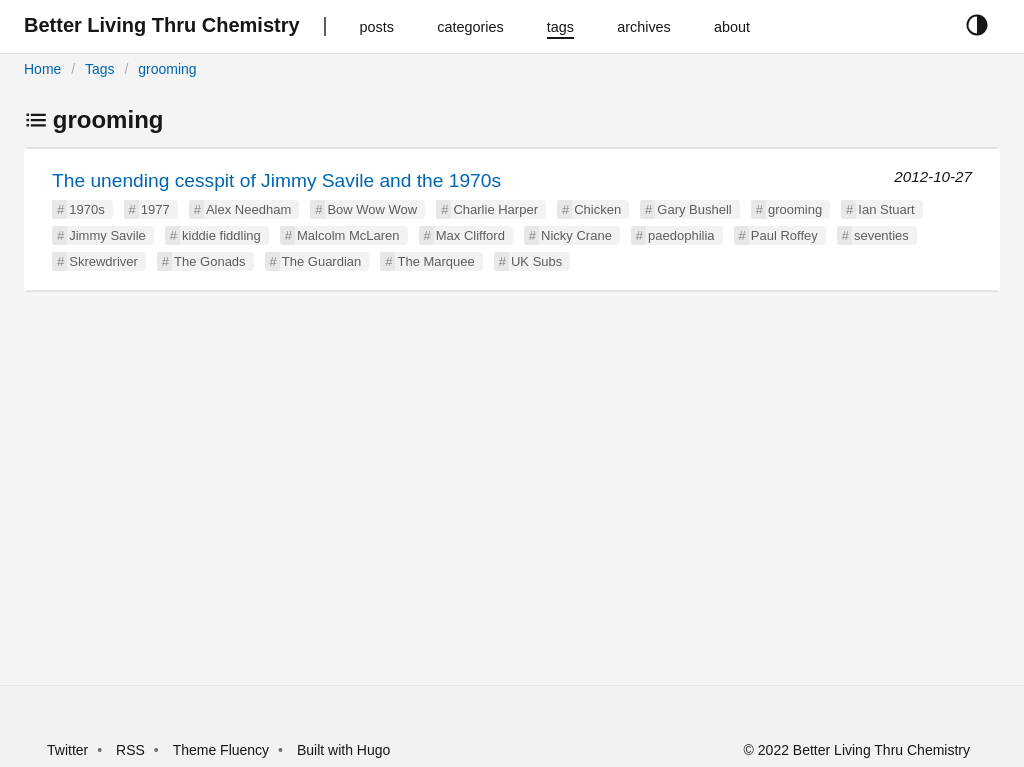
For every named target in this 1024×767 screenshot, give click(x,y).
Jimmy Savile (107, 235)
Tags (100, 69)
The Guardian (322, 261)
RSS (130, 750)
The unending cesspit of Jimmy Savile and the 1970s (276, 180)
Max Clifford (470, 235)
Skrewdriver (103, 261)
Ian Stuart (886, 209)
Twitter (67, 750)
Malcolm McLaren (348, 235)
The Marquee (435, 261)
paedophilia (681, 235)
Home (42, 69)
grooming (167, 69)
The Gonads (210, 261)
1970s (86, 209)
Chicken (597, 209)
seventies (881, 235)
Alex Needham (248, 209)
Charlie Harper (495, 209)
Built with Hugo (343, 750)
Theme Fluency (223, 750)
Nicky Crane (576, 235)
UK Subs (536, 261)
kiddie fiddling (221, 235)
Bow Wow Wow (372, 209)
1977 (155, 209)
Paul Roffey (784, 235)
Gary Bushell (694, 209)
